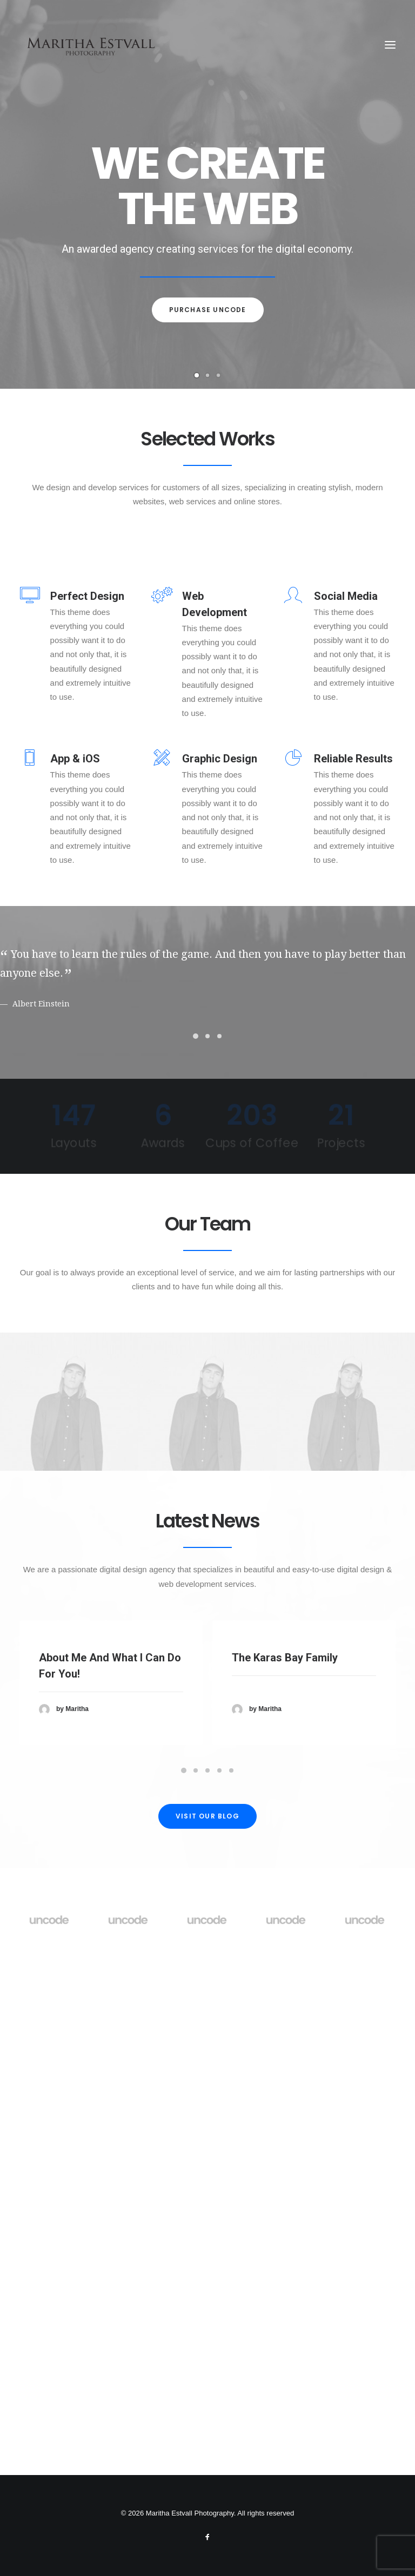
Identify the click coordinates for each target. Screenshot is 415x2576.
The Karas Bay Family (285, 2162)
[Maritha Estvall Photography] (90, 45)
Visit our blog (207, 2279)
